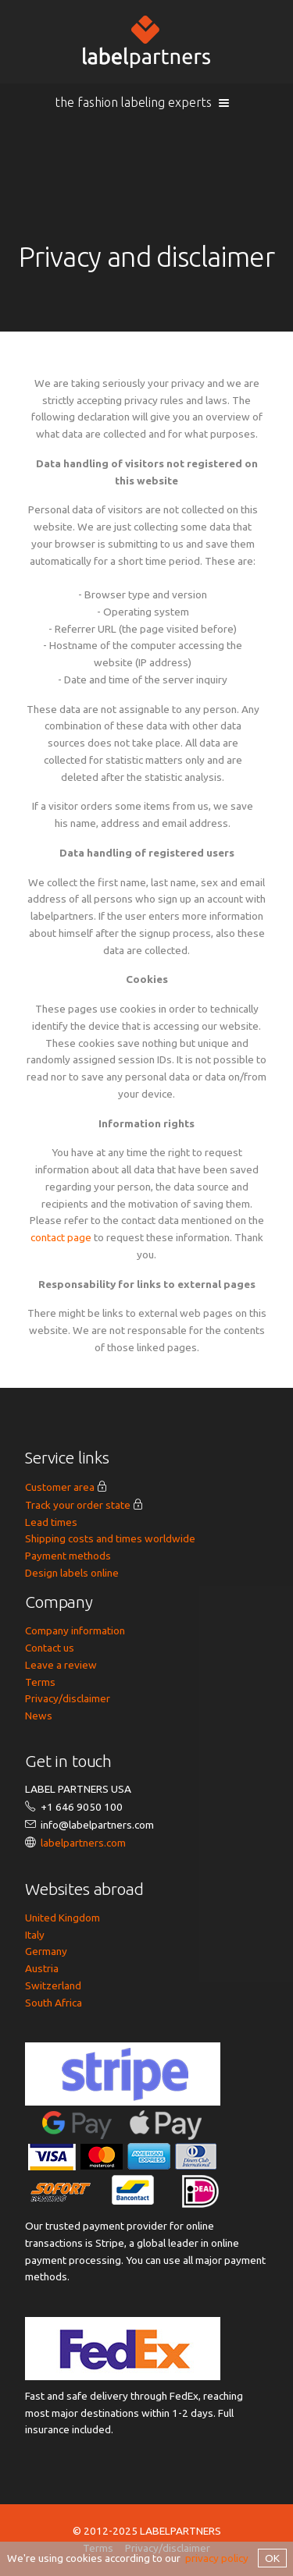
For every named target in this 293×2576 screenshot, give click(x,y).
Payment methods (68, 1555)
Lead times (51, 1522)
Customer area (60, 1487)
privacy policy (216, 2558)
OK (272, 2558)
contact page (60, 1237)
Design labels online (72, 1573)
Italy (35, 1934)
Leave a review (61, 1665)
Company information (75, 1630)
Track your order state (77, 1505)
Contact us (49, 1647)
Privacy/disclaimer (67, 1698)
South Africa (53, 2002)
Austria (42, 1968)
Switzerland (53, 1985)
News (38, 1715)
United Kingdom (62, 1917)
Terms (40, 1682)
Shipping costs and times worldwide (110, 1538)
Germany (46, 1951)
